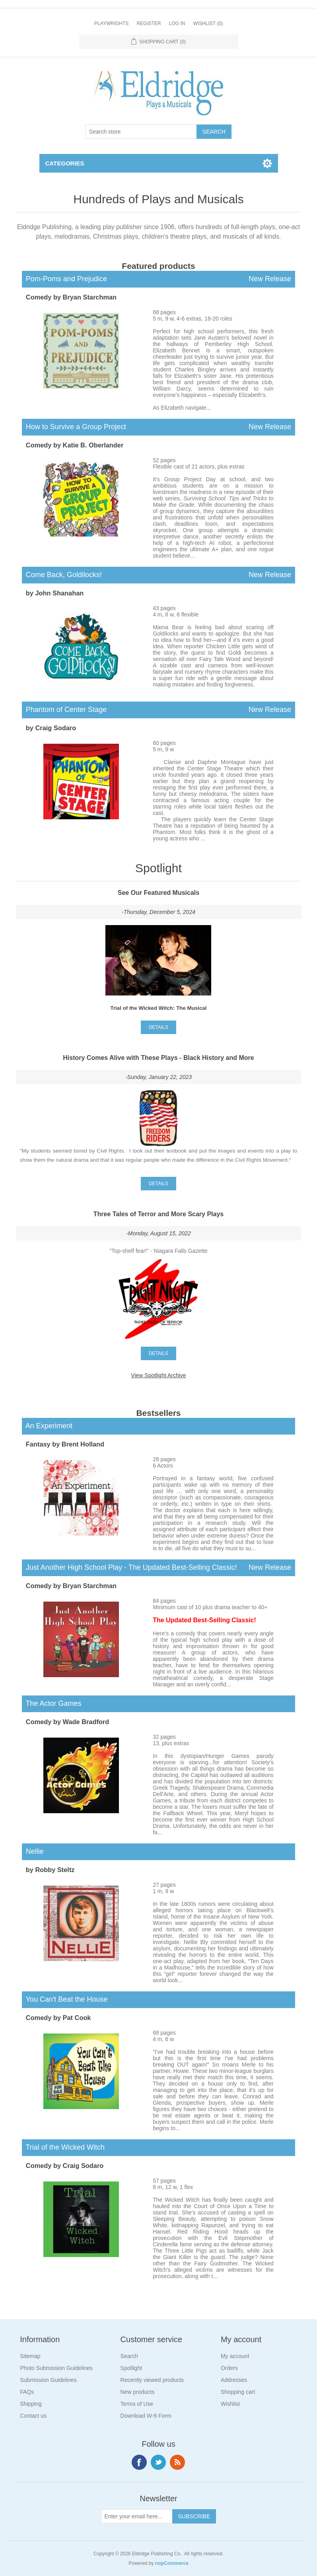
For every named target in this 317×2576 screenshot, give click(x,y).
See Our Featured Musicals (158, 892)
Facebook (139, 2462)
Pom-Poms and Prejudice (158, 279)
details (158, 1027)
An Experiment (47, 1426)
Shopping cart (238, 2392)
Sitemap (30, 2356)
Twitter (158, 2462)
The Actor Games (52, 1703)
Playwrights (111, 23)
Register (148, 23)
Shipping (31, 2404)
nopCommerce (172, 2563)
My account (235, 2356)
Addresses (234, 2380)
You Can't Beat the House (65, 1999)
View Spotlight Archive (158, 1375)
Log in (177, 23)
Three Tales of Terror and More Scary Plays (158, 1214)
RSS (177, 2462)
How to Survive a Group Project (158, 427)
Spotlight (131, 2368)
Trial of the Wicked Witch (63, 2147)
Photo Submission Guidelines (56, 2368)
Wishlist (230, 2404)
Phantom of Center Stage (158, 710)
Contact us (33, 2416)
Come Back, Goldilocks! (158, 575)
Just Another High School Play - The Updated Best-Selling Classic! (158, 1567)
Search (129, 2356)
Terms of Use (137, 2404)
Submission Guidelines (48, 2380)
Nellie (33, 1851)
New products (138, 2392)
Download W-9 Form (146, 2416)
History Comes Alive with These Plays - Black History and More (158, 1057)
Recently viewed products (152, 2380)
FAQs (27, 2392)
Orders (229, 2368)
